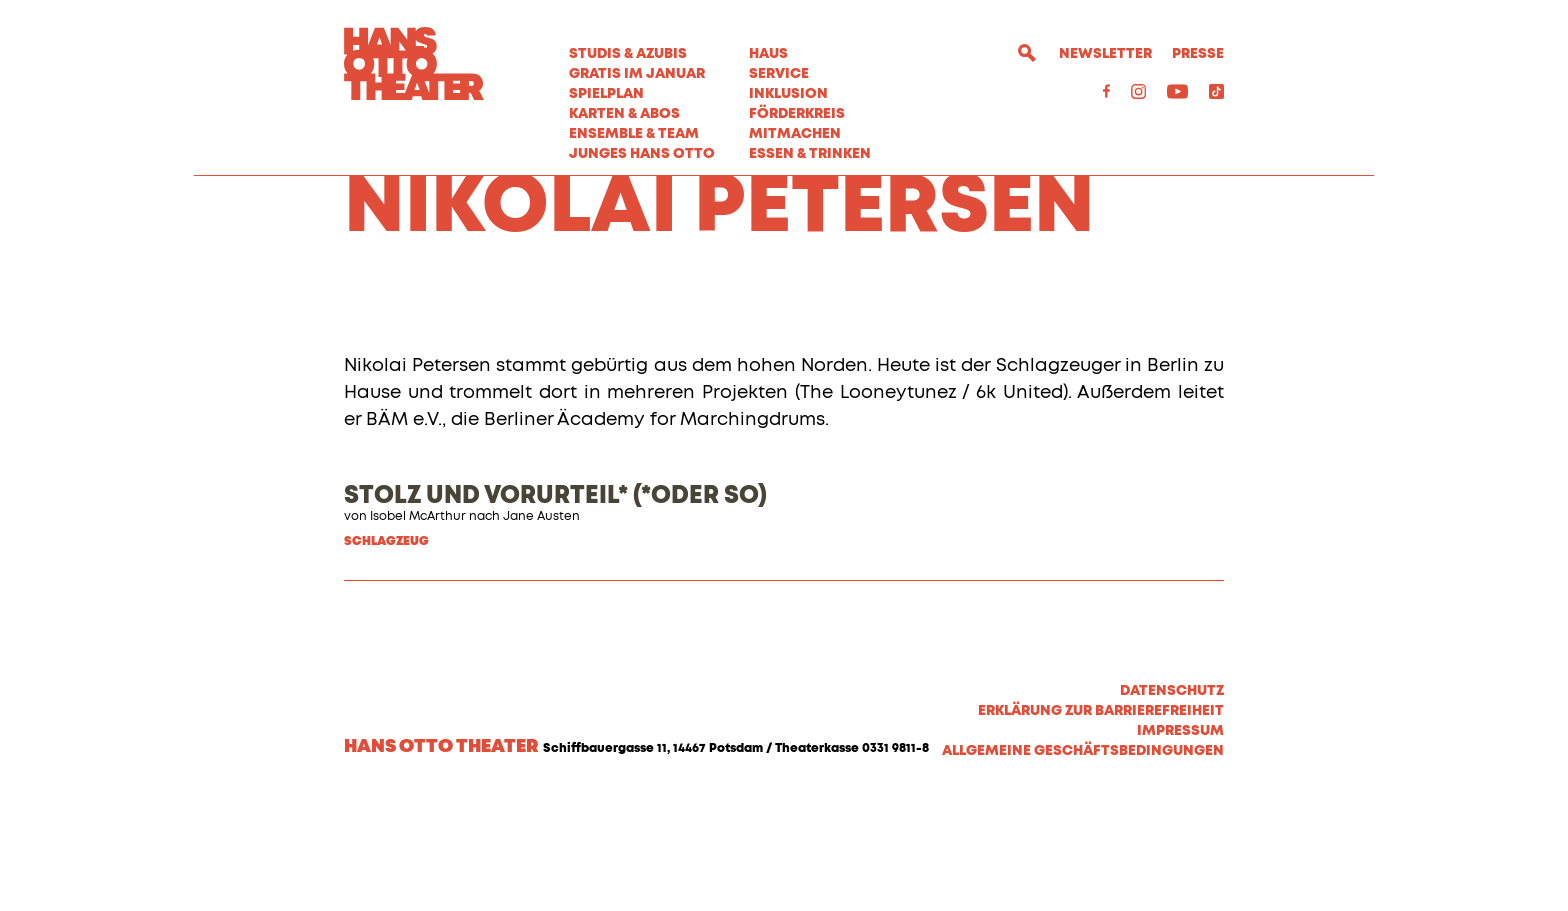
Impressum (1180, 843)
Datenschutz (1172, 803)
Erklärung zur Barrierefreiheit (1101, 823)
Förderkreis (797, 114)
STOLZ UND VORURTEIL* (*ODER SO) (555, 608)
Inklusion (788, 94)
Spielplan (606, 94)
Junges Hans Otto (642, 154)
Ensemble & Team (634, 134)
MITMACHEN (795, 134)
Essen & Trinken (810, 154)
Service (779, 74)
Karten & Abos (624, 114)
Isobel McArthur (418, 629)
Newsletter (1105, 54)
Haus (768, 54)
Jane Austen (541, 629)
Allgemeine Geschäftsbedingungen (1083, 863)
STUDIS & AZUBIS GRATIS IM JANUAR (637, 64)
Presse (1198, 54)
